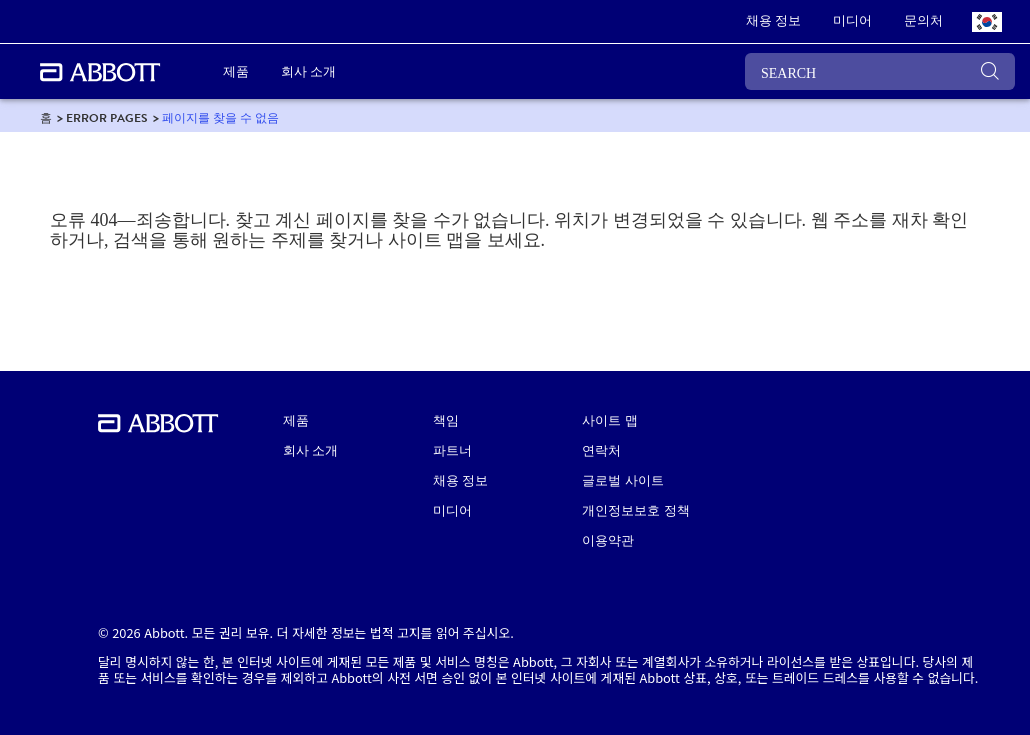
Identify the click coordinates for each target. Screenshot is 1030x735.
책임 (446, 421)
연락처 (601, 451)
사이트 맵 (609, 421)
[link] (773, 22)
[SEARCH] (880, 71)
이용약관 (608, 541)
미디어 (452, 511)
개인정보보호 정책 (635, 511)
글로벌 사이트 (622, 481)
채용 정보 (460, 481)
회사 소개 (310, 451)
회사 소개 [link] (308, 71)
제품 (296, 421)
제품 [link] (236, 71)
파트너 (452, 451)
